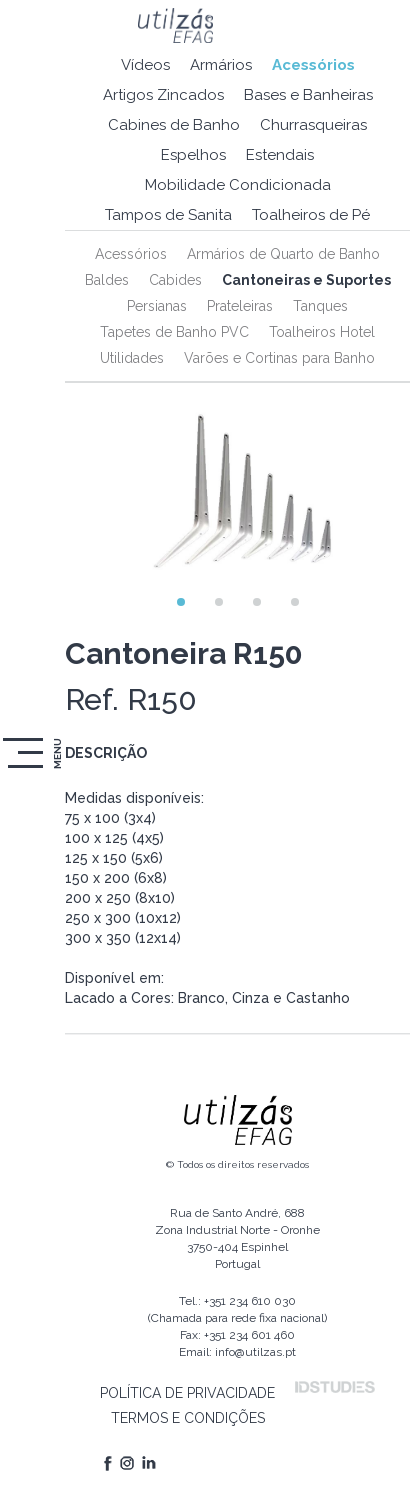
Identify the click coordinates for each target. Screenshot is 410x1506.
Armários (221, 65)
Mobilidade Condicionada (238, 185)
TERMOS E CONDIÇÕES (188, 1418)
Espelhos (193, 155)
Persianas (157, 306)
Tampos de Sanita (168, 215)
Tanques (320, 306)
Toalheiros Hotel (322, 332)
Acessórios (313, 65)
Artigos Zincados (163, 95)
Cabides (175, 280)
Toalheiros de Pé (311, 215)
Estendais (280, 155)
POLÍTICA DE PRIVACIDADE (187, 1393)
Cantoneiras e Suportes (306, 280)
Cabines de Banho (174, 125)
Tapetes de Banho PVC (174, 332)
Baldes (107, 280)
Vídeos (145, 65)
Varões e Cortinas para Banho (279, 358)
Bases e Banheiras (308, 95)
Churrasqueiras (313, 125)
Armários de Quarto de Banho (283, 254)
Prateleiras (240, 306)
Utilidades (132, 358)
